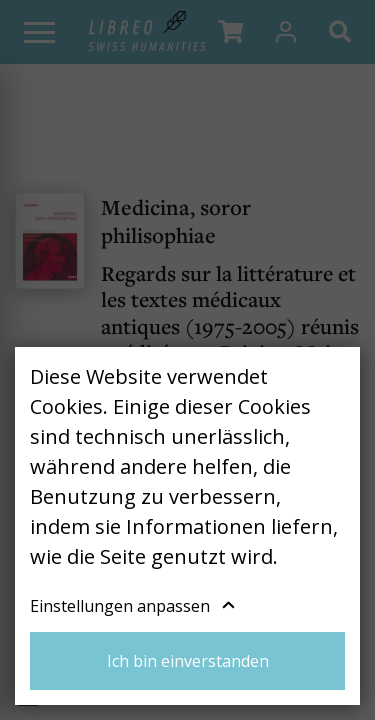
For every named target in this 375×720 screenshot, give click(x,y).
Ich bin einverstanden (188, 661)
